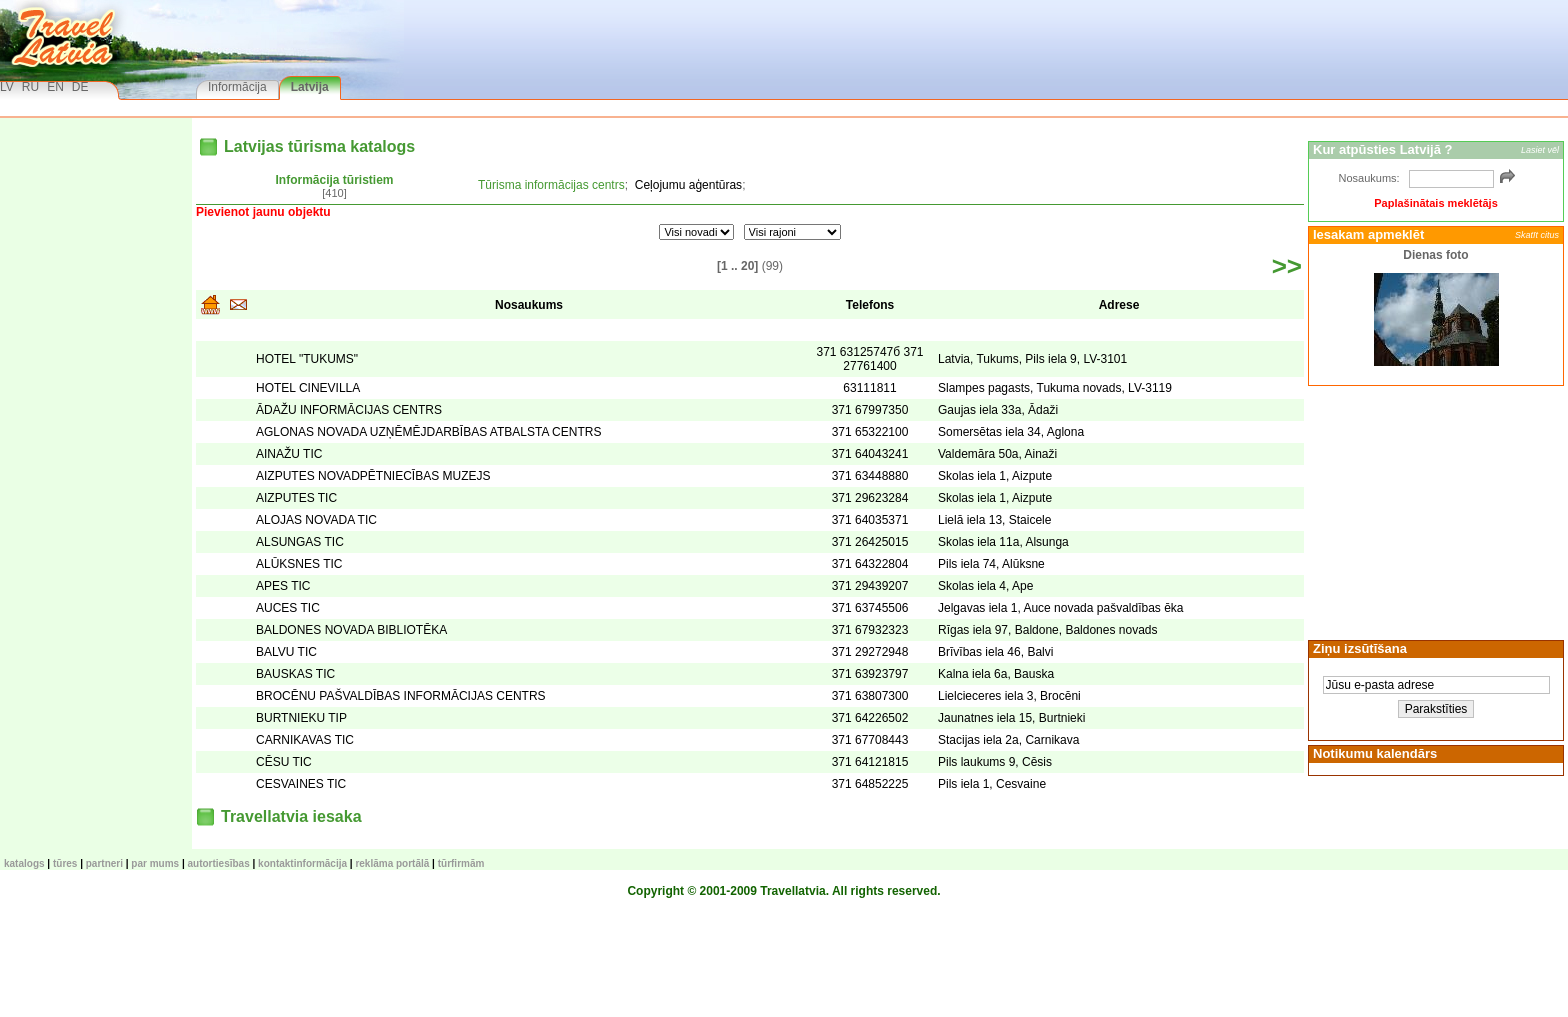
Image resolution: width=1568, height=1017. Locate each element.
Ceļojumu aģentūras (688, 185)
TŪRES (65, 863)
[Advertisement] (1433, 511)
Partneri (104, 863)
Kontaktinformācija (302, 863)
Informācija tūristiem (334, 180)
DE (80, 87)
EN (55, 87)
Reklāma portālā (392, 863)
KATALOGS (24, 863)
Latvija (310, 87)
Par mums (155, 863)
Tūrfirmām (461, 863)
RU (30, 87)
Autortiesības (219, 863)
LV (7, 87)
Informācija (237, 87)
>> (1287, 266)
